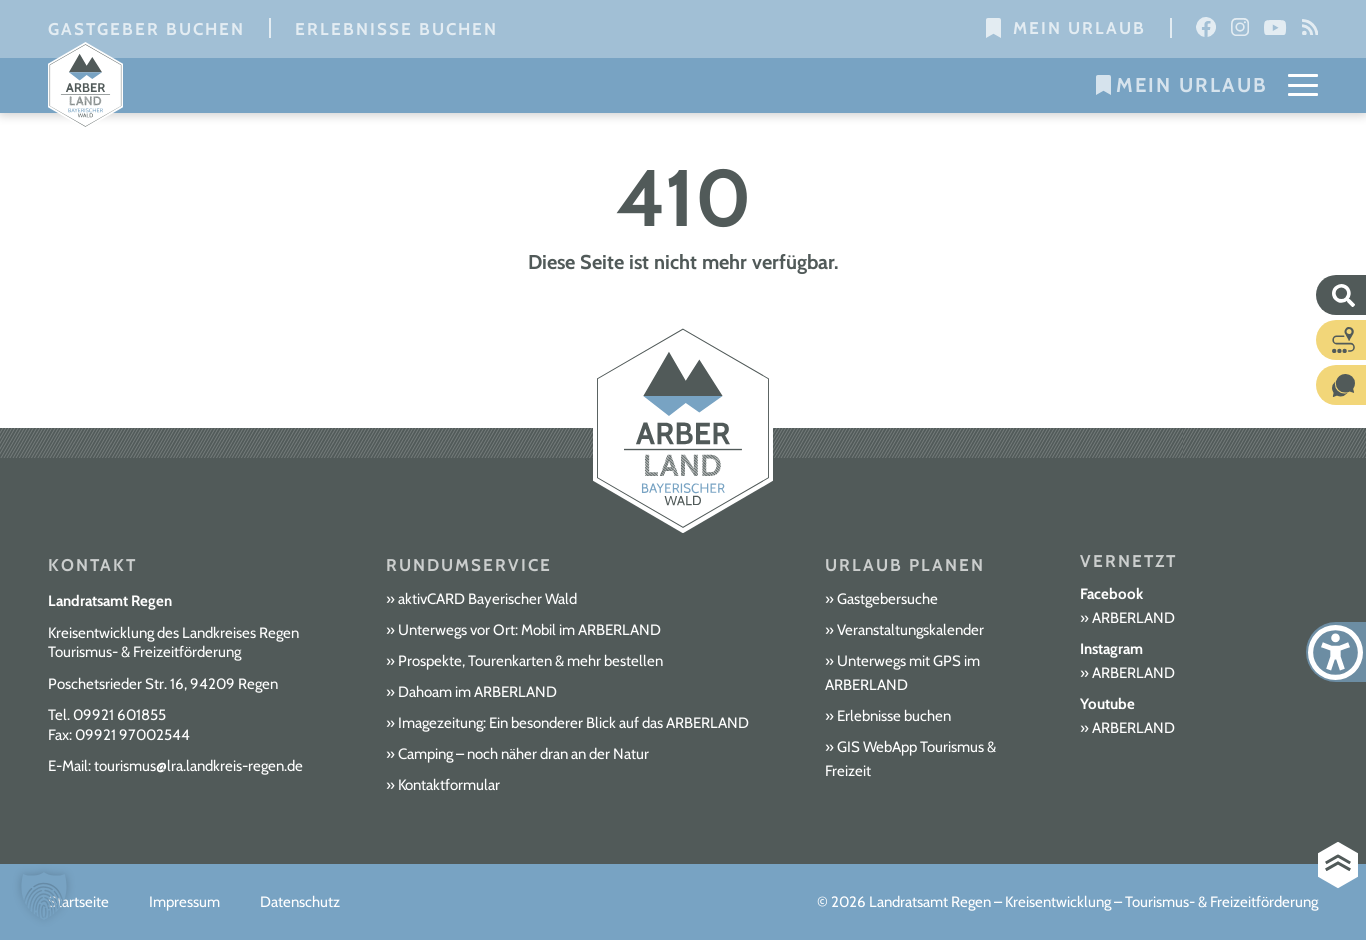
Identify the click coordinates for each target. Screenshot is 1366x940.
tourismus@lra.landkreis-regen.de (198, 766)
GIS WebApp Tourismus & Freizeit (910, 759)
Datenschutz (300, 902)
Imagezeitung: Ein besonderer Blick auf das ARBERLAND (573, 723)
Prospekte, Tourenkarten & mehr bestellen (530, 661)
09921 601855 (119, 715)
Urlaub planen (905, 565)
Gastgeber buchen (146, 29)
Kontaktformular (449, 785)
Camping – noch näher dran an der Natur (523, 754)
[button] (44, 896)
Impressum (184, 902)
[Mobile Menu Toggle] (1303, 85)
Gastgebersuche (887, 599)
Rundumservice (469, 565)
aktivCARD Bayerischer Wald (487, 599)
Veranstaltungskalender (910, 630)
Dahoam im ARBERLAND (477, 692)
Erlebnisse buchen (396, 29)
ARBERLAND (1133, 618)
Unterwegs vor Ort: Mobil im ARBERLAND (529, 630)
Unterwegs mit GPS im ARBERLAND (902, 673)
